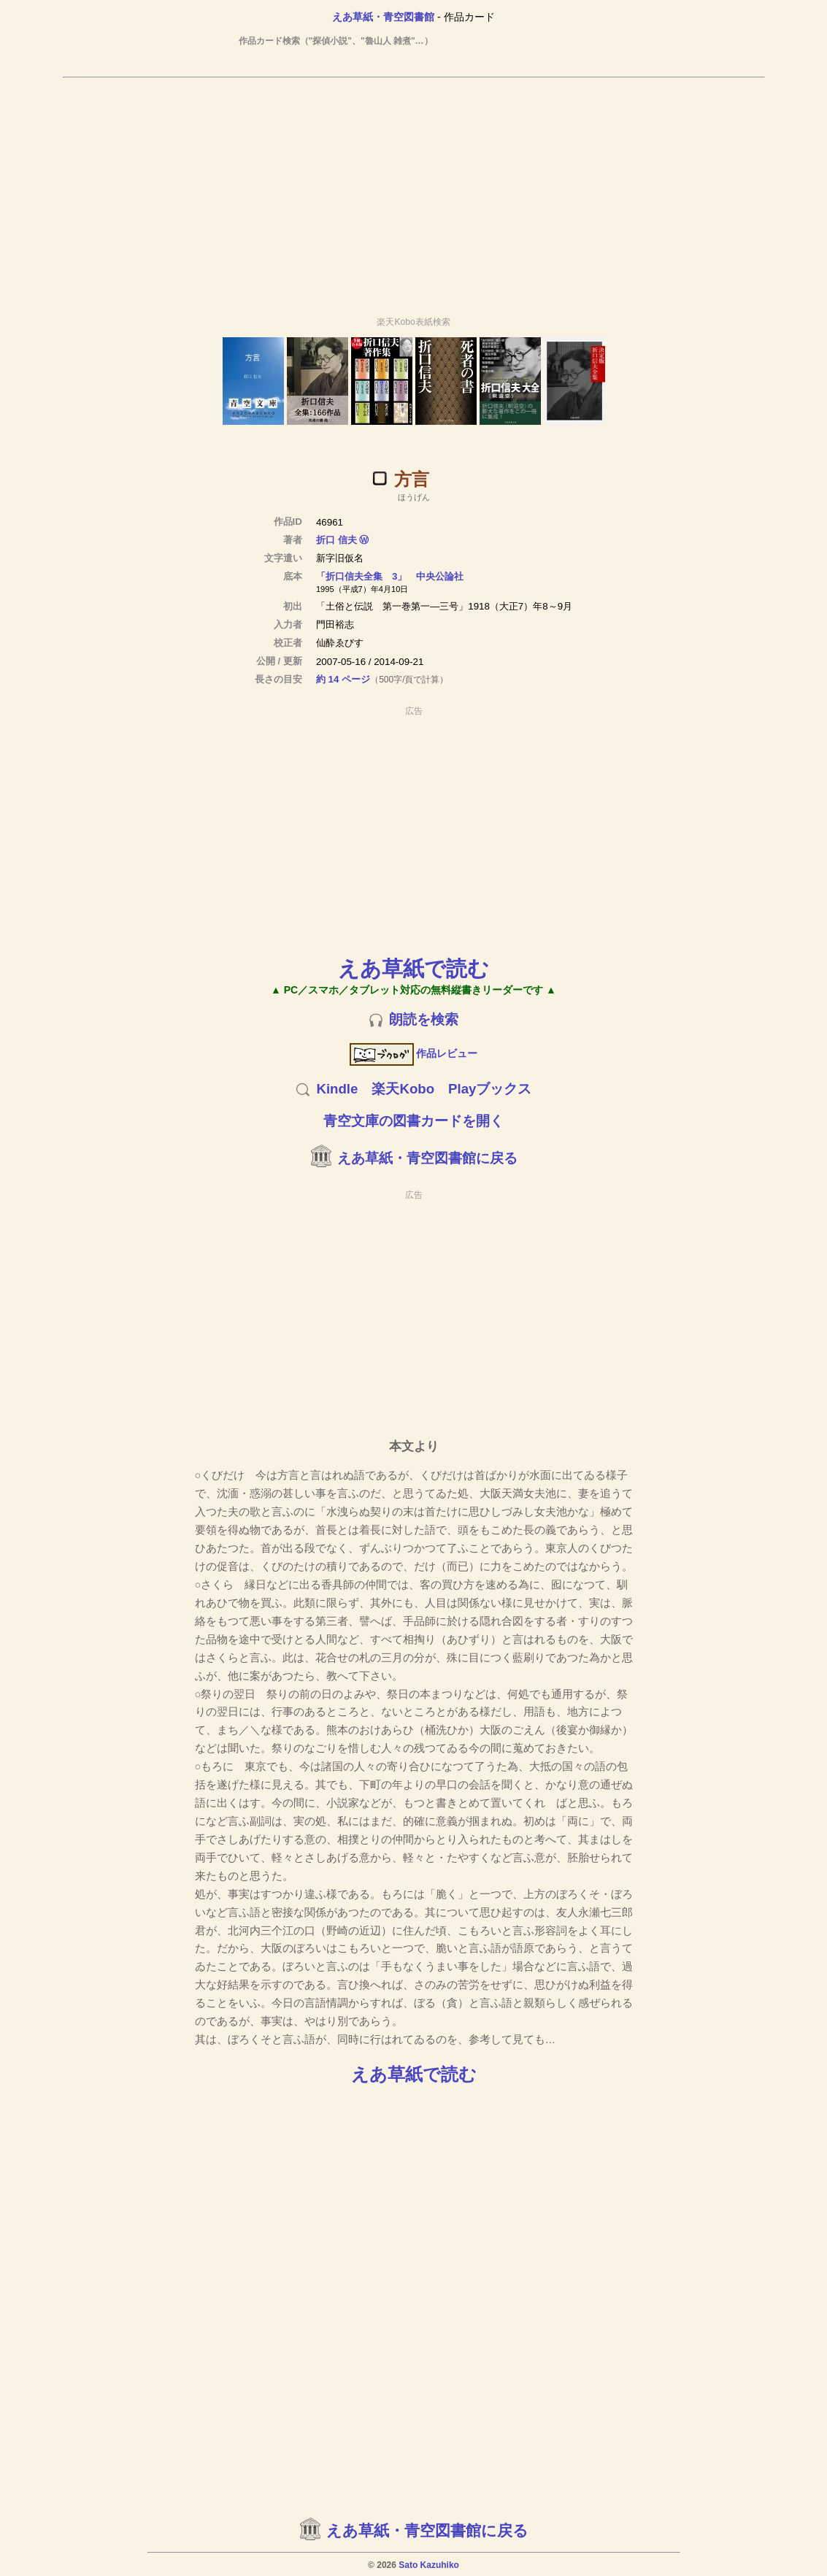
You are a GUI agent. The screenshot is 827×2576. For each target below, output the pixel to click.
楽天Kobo (403, 1088)
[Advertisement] (414, 190)
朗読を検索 (423, 1019)
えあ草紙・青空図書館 (383, 17)
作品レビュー (413, 1053)
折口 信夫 (336, 539)
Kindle (337, 1088)
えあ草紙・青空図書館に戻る (427, 1158)
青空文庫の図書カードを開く (413, 1121)
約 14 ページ (343, 679)
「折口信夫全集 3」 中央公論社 (389, 576)
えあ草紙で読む (413, 968)
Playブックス (489, 1088)
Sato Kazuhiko (429, 2565)
